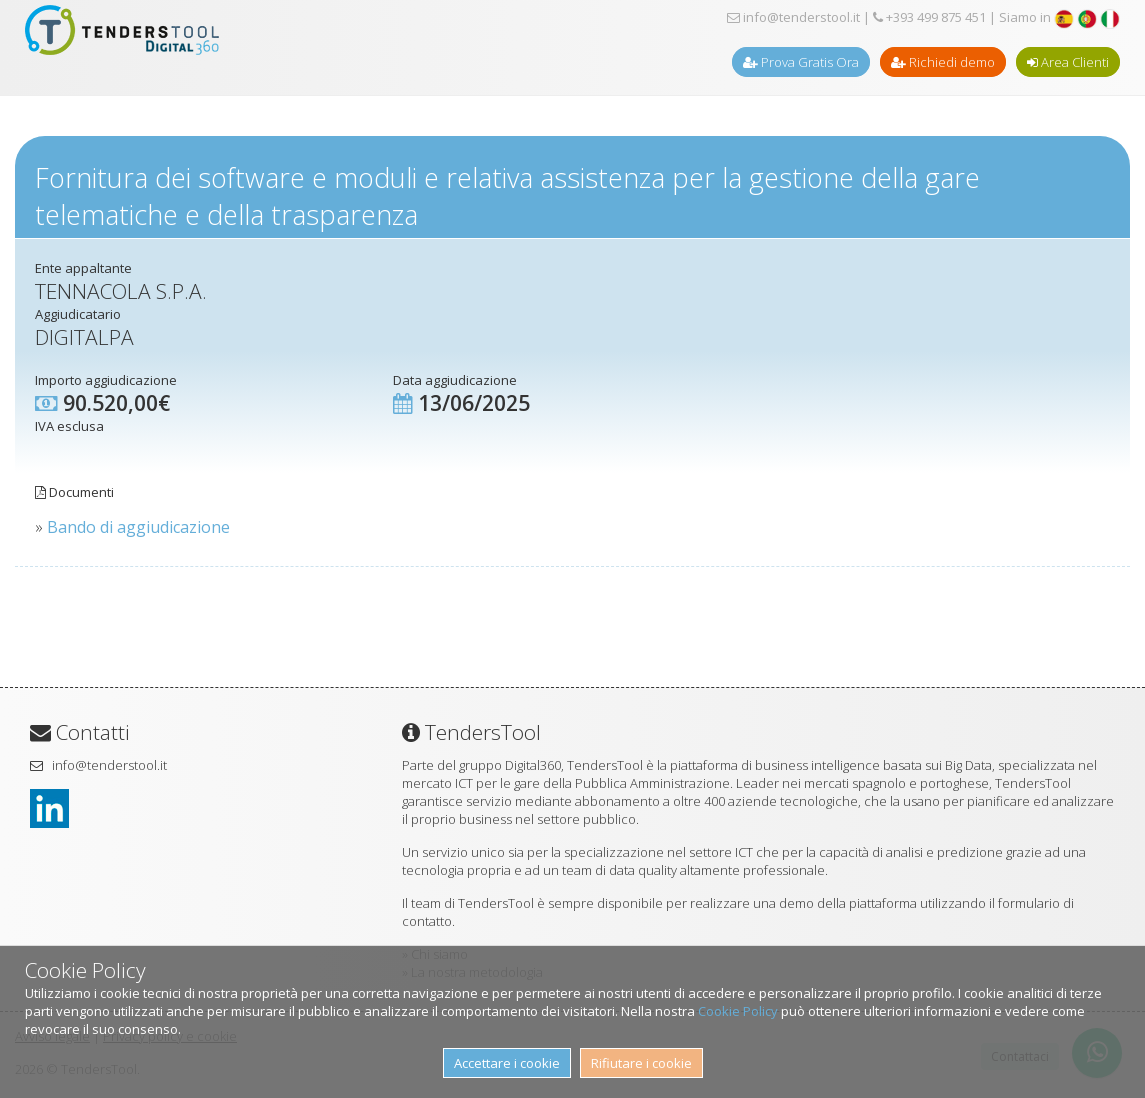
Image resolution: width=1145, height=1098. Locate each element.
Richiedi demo (943, 62)
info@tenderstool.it (793, 17)
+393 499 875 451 (929, 17)
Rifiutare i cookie (641, 1063)
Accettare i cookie (507, 1063)
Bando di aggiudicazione (138, 527)
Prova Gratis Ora (801, 62)
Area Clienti (1068, 62)
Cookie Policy (738, 1011)
